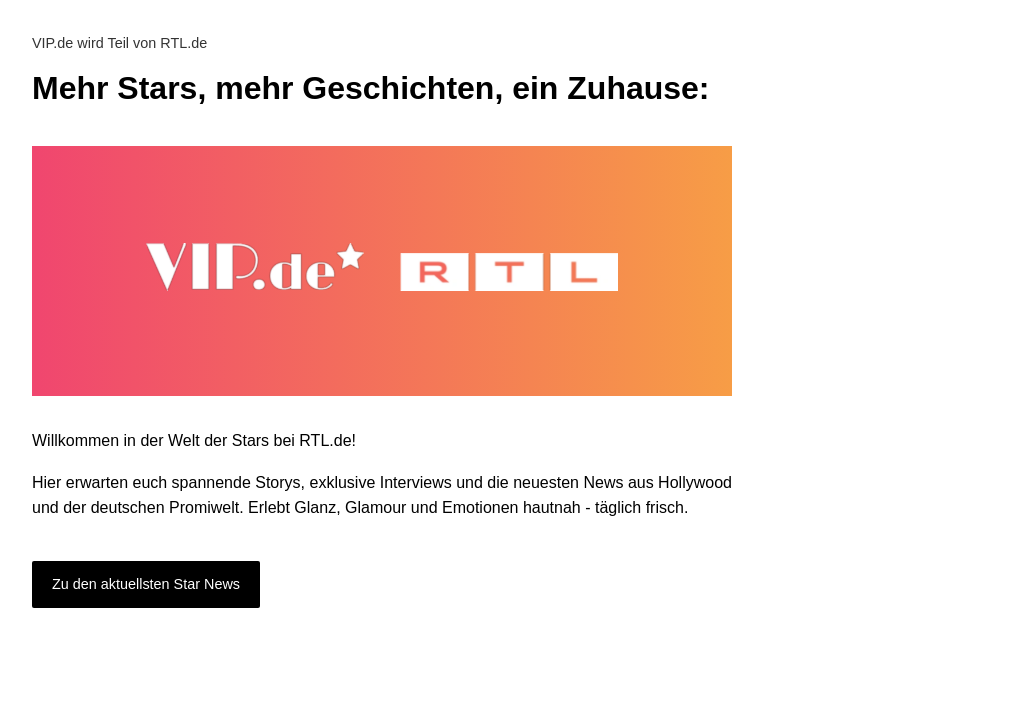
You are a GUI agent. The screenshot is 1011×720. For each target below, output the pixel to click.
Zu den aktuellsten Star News (146, 584)
